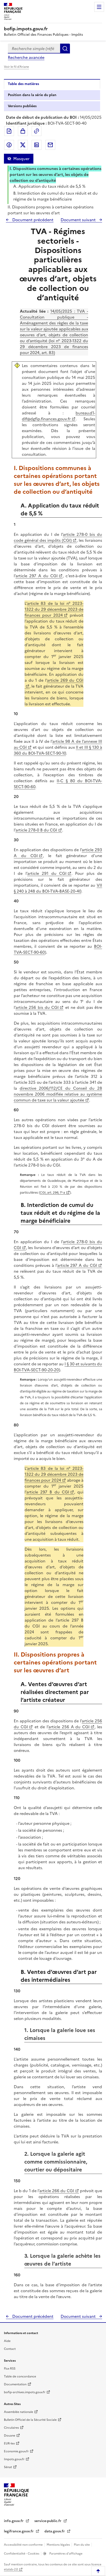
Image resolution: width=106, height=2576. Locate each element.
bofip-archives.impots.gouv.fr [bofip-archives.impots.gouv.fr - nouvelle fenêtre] (24, 2392)
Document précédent (32, 220)
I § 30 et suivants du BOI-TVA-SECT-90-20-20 (58, 1367)
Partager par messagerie (50, 145)
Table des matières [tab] (23, 83)
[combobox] (34, 48)
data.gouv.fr (55, 2531)
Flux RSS (9, 2368)
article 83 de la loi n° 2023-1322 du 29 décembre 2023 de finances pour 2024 (54, 609)
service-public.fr (48, 2521)
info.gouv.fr (14, 2521)
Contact (10, 2349)
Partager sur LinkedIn (36, 145)
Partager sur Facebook (9, 145)
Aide (7, 2341)
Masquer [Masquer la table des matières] (21, 159)
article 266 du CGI (56, 2191)
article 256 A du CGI (69, 1727)
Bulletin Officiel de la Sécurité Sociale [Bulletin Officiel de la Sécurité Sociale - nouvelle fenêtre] (30, 2420)
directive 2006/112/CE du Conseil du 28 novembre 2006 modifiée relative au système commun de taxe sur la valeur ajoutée (58, 1094)
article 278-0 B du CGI (36, 830)
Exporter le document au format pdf (9, 131)
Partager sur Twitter (23, 145)
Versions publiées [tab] (22, 106)
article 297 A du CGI (36, 576)
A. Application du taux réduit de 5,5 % (49, 186)
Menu (99, 7)
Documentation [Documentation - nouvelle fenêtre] (15, 2384)
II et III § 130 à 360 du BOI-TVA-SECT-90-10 (58, 750)
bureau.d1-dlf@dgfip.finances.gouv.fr (58, 416)
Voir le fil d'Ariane (16, 67)
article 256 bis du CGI (37, 1007)
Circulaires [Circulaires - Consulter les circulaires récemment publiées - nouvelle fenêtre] (11, 2427)
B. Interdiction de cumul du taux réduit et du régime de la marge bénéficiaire (55, 196)
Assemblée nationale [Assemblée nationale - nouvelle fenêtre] (18, 2412)
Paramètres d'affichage (65, 2553)
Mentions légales (59, 2544)
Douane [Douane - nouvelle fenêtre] (9, 2435)
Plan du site (82, 2544)
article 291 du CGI (46, 873)
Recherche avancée (26, 57)
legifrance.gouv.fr (19, 2531)
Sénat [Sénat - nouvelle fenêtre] (8, 2467)
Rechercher (65, 48)
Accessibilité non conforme (23, 2544)
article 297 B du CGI (47, 1492)
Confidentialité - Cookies (22, 2553)
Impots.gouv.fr (14, 2459)
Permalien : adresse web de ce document (36, 131)
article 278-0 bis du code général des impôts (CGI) (58, 537)
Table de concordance (20, 2376)
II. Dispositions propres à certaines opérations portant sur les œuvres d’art (50, 210)
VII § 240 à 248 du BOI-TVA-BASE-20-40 (58, 888)
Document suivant (79, 220)
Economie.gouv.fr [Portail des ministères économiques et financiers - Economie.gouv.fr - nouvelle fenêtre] (16, 2451)
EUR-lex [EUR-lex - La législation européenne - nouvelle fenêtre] (9, 2443)
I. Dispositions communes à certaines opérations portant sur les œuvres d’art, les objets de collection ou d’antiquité (55, 174)
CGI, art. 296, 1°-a (52, 1192)
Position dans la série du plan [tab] (32, 95)
